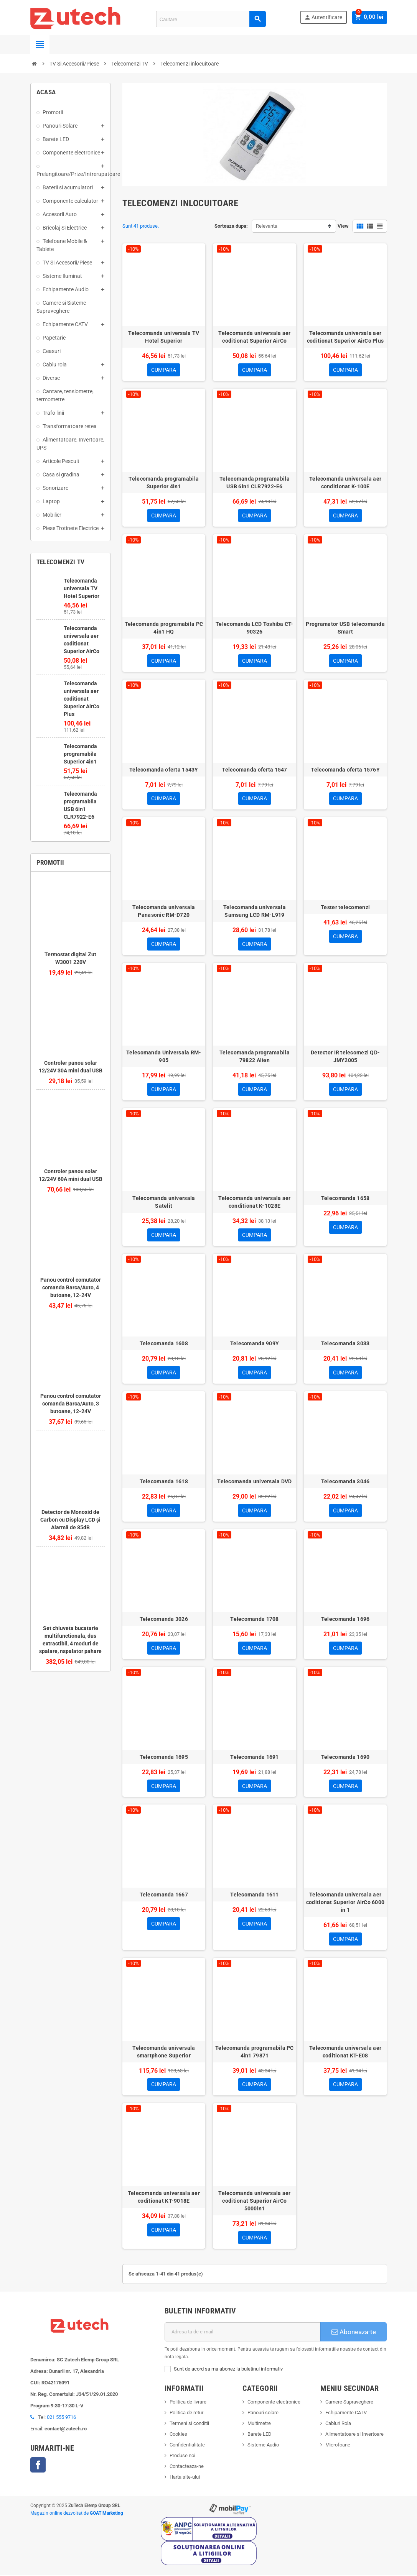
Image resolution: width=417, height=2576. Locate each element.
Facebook (38, 2466)
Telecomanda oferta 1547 (254, 770)
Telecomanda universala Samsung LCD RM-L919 (254, 911)
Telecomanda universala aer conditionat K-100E (345, 482)
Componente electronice (273, 2403)
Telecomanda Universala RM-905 (163, 1057)
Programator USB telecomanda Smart (345, 628)
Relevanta (266, 226)
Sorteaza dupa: (231, 226)
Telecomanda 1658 (345, 1198)
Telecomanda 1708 (254, 1620)
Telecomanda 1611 (254, 1896)
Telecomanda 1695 (164, 1758)
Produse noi (182, 2456)
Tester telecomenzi (345, 908)
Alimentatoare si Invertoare (354, 2435)
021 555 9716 (61, 2418)
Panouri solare (263, 2414)
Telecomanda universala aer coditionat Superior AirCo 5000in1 (254, 2202)
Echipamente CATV (346, 2414)
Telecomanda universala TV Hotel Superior (81, 588)
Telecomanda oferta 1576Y (345, 770)
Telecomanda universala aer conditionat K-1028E (254, 1202)
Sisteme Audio (263, 2446)
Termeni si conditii (189, 2424)
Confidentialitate (187, 2446)
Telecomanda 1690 (345, 1758)
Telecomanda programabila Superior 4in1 (80, 754)
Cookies (178, 2435)
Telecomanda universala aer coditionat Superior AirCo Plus (81, 698)
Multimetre (259, 2424)
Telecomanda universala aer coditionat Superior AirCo (254, 337)
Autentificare (325, 17)
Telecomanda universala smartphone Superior (163, 2052)
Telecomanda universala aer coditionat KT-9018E (164, 2198)
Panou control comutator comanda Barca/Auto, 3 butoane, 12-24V (70, 1403)
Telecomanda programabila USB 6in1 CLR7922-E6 (254, 482)
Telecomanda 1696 (345, 1620)
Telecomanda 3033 (345, 1344)
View (343, 226)
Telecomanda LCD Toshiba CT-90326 (254, 628)
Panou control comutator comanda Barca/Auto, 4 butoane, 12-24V (70, 1287)
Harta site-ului (185, 2478)
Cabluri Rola (338, 2424)
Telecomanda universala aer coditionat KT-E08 (345, 2052)
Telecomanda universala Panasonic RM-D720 (163, 911)
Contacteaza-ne (187, 2467)
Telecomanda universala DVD (254, 1482)
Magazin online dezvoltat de (76, 2514)
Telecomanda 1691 (254, 1758)
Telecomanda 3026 (164, 1620)
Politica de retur (186, 2414)
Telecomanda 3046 (345, 1482)
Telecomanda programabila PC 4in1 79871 (254, 2052)
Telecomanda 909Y (254, 1344)
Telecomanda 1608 (164, 1344)
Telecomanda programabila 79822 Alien (254, 1057)
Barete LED (259, 2435)
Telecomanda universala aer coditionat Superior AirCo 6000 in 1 (345, 1903)
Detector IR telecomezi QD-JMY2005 (345, 1057)
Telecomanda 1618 (164, 1482)
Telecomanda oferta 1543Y (163, 770)
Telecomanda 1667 (164, 1896)
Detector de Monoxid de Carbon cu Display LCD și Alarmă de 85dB (70, 1519)
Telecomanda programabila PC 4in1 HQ (164, 628)
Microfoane (337, 2446)
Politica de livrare (188, 2403)
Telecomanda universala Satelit (163, 1202)
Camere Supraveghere (349, 2403)
